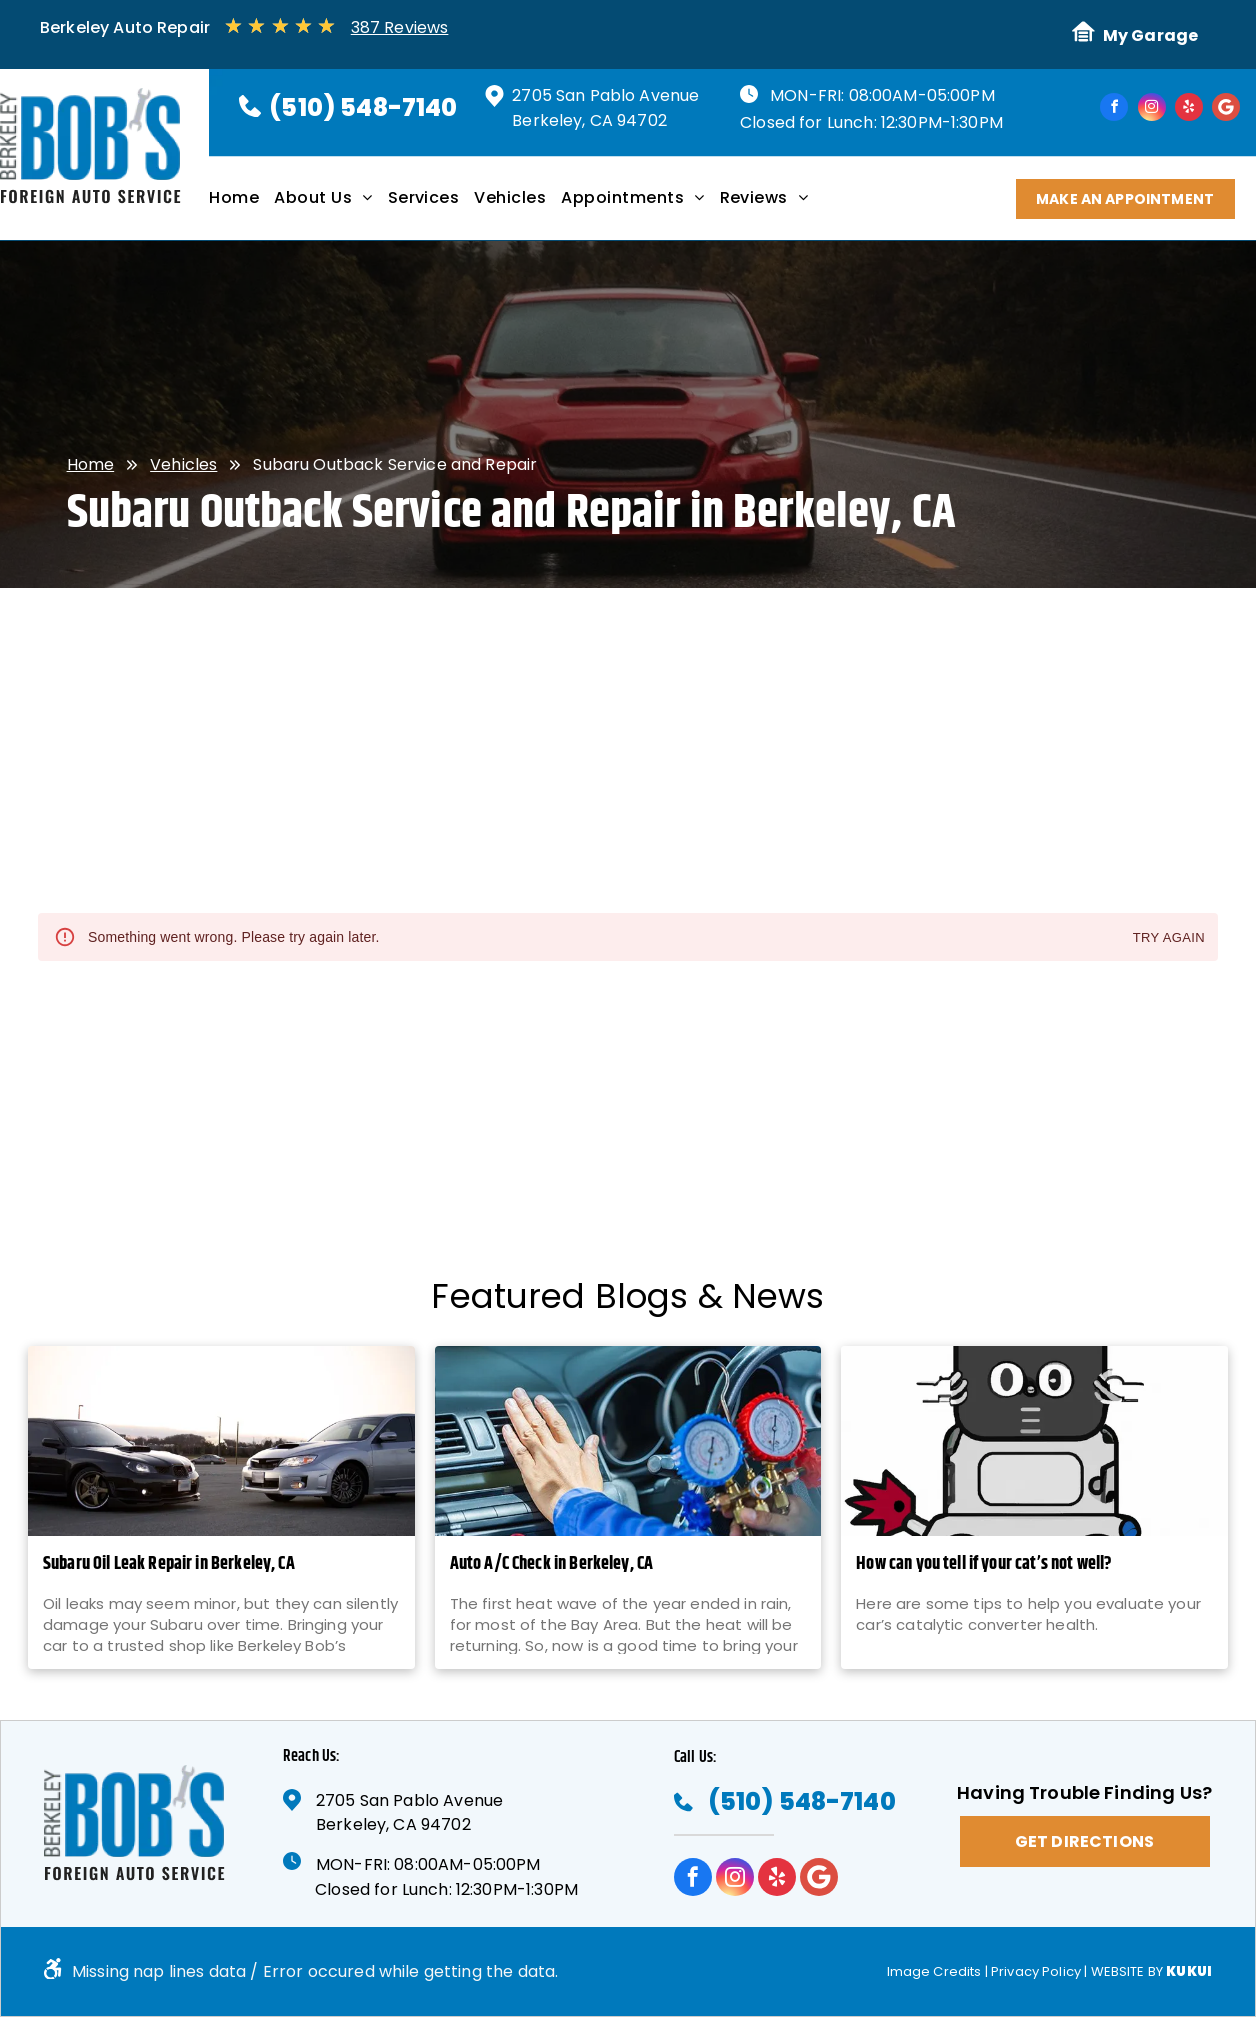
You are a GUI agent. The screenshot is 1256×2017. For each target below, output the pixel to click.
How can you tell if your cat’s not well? (984, 1564)
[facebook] (1114, 109)
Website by (1127, 1971)
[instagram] (1152, 109)
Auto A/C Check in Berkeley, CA (552, 1564)
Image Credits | (937, 1971)
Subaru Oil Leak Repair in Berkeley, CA (169, 1564)
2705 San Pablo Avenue (605, 95)
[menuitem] (241, 205)
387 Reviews (400, 27)
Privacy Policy (1036, 1971)
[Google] (1226, 109)
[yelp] (1189, 109)
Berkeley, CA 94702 (589, 120)
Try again (1169, 938)
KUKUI (1189, 1971)
